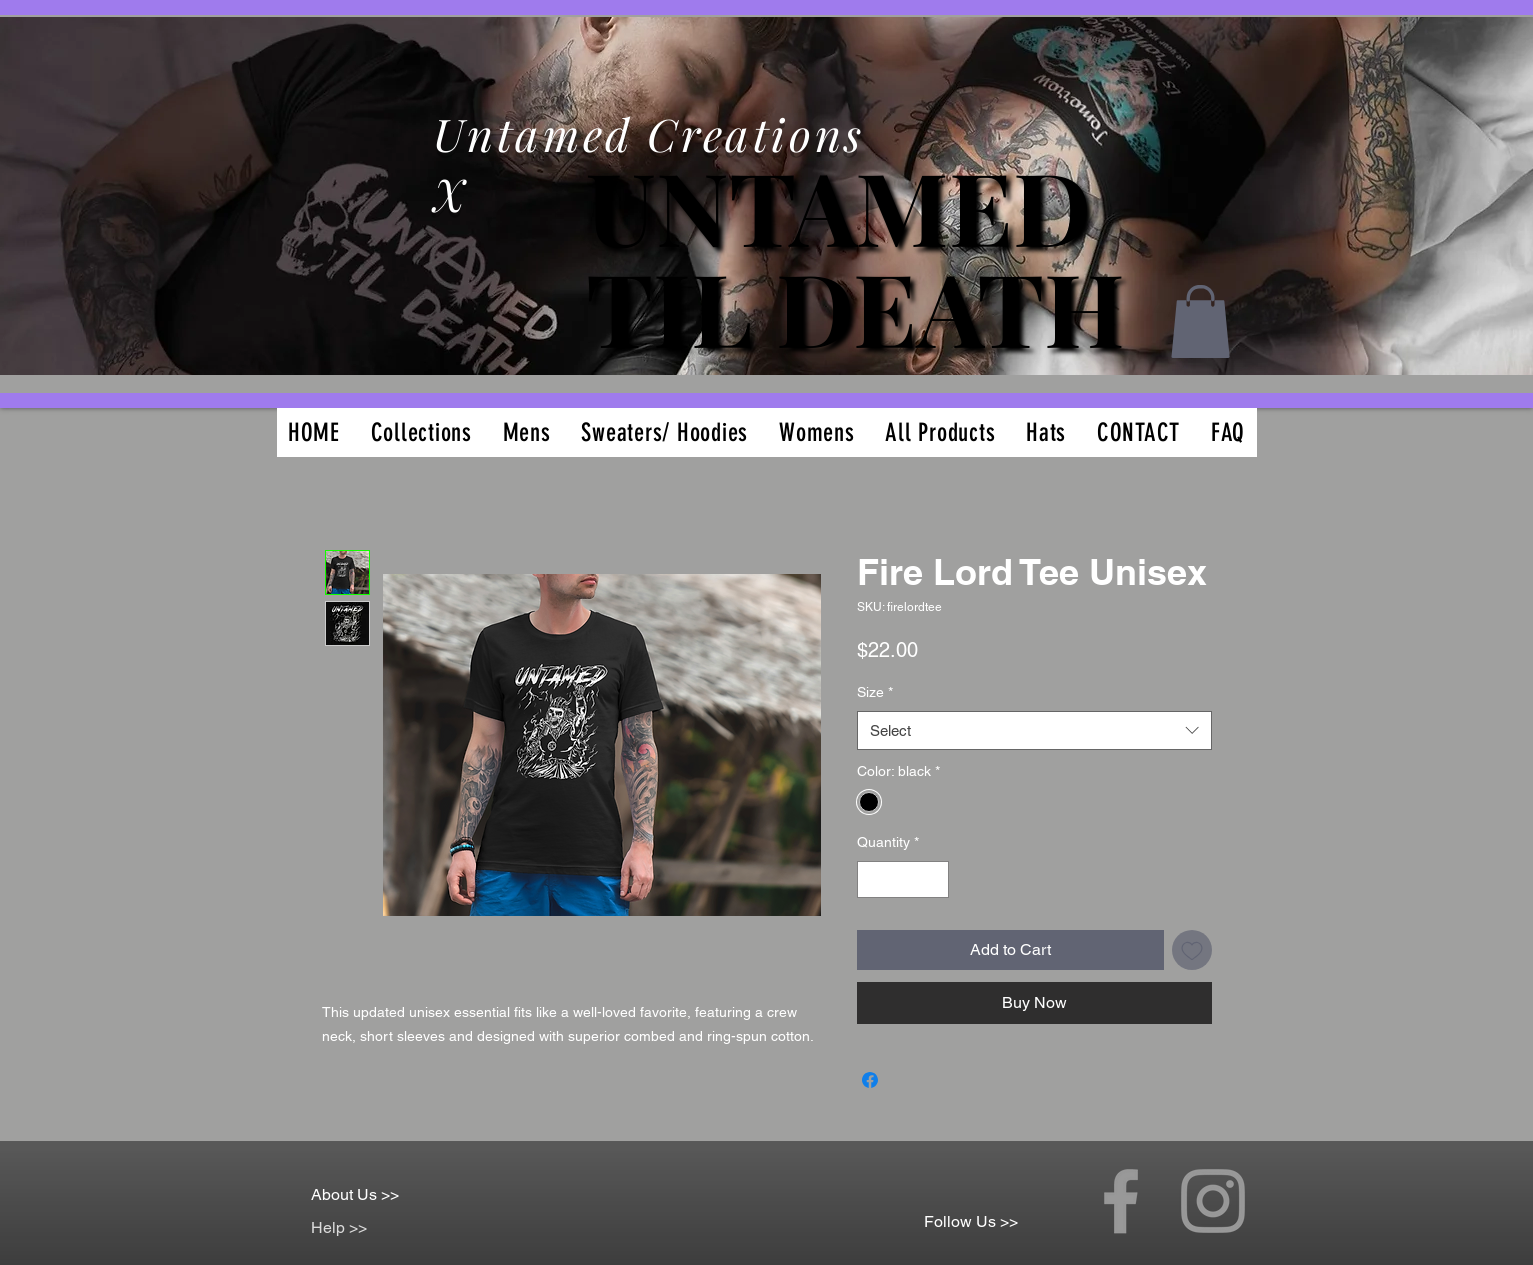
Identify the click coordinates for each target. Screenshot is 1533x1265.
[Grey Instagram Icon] (1213, 1201)
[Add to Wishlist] (1192, 950)
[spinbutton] (903, 879)
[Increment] (933, 879)
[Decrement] (872, 879)
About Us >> (355, 1194)
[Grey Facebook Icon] (1121, 1201)
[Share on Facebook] (870, 1080)
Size (875, 692)
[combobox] (1034, 730)
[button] (1200, 321)
